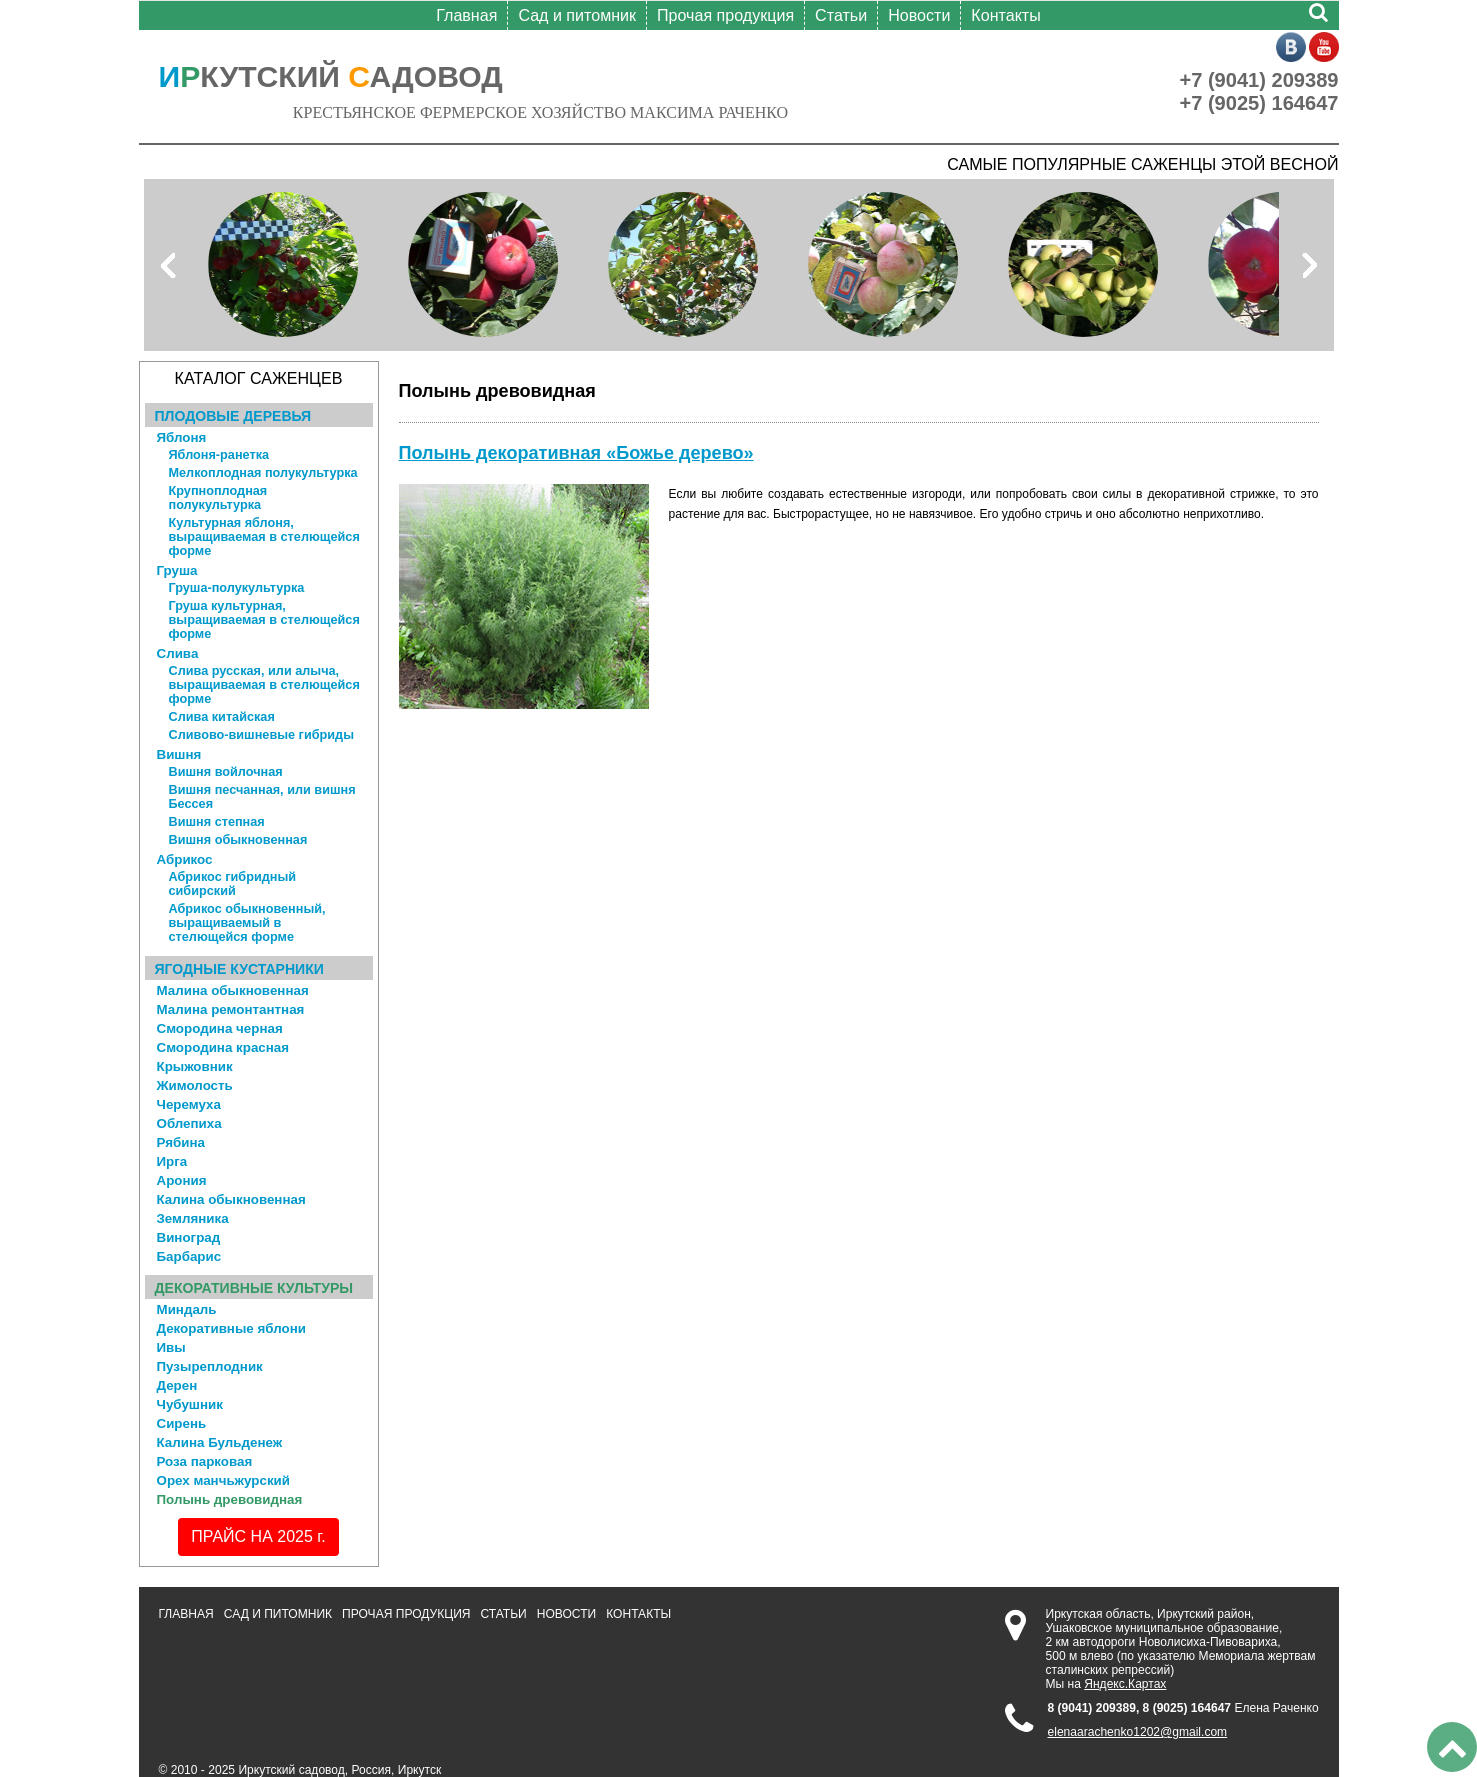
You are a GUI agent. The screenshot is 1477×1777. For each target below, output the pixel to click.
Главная (466, 15)
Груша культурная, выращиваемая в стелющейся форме (264, 620)
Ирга (172, 1161)
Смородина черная (220, 1028)
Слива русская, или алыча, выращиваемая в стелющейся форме (264, 685)
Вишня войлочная (226, 772)
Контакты (1005, 15)
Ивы (171, 1347)
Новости (919, 15)
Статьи (841, 15)
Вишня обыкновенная (238, 840)
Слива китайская (222, 717)
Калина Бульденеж (220, 1442)
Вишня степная (217, 822)
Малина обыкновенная (233, 990)
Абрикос (185, 859)
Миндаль (187, 1309)
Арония (182, 1180)
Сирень (182, 1423)
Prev (170, 265)
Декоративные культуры (254, 1288)
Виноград (189, 1237)
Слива (178, 653)
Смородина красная (223, 1047)
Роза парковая (205, 1461)
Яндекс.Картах (1125, 1684)
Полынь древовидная (230, 1499)
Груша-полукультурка (237, 588)
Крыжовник (195, 1066)
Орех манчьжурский (224, 1480)
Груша (177, 570)
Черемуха (189, 1104)
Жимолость (195, 1085)
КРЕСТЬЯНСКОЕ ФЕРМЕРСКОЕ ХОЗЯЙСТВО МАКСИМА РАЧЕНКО (540, 112)
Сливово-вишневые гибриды (261, 735)
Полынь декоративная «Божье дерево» (576, 453)
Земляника (193, 1218)
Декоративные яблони (231, 1328)
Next (1308, 265)
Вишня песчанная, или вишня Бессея (262, 797)
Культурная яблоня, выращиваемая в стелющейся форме (264, 537)
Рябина (181, 1142)
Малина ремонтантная (231, 1009)
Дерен (177, 1385)
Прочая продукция (725, 15)
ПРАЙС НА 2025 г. (258, 1536)
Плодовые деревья (233, 416)
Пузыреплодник (210, 1366)
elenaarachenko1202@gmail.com (1138, 1732)
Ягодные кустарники (239, 969)
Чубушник (190, 1404)
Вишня (179, 754)
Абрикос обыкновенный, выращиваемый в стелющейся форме (247, 923)
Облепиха (189, 1123)
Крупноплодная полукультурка (218, 498)
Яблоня (182, 437)
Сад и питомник (577, 15)
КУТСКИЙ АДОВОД (331, 76)
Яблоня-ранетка (219, 455)
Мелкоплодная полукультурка (263, 473)
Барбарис (189, 1256)
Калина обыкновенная (231, 1199)
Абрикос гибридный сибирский (233, 884)
